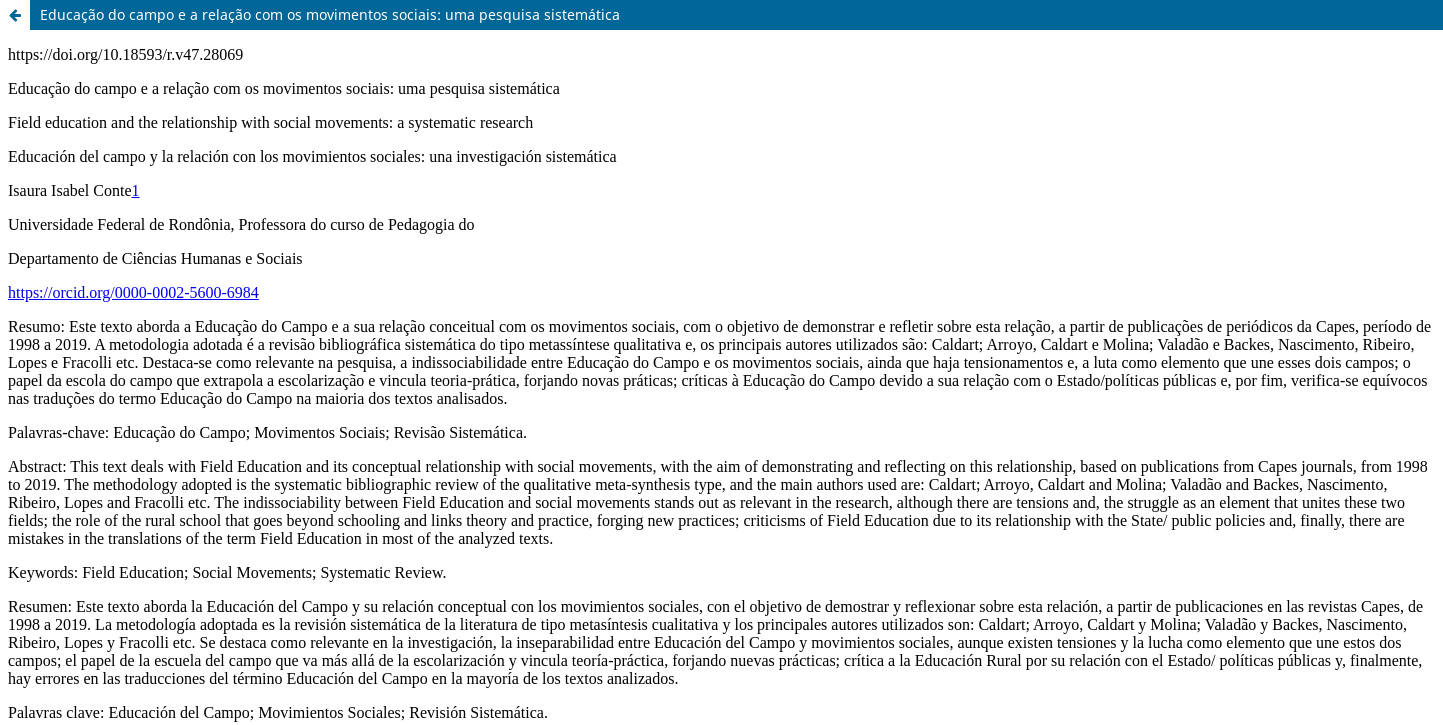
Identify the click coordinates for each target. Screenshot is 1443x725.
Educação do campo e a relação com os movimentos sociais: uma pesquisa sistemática (330, 14)
